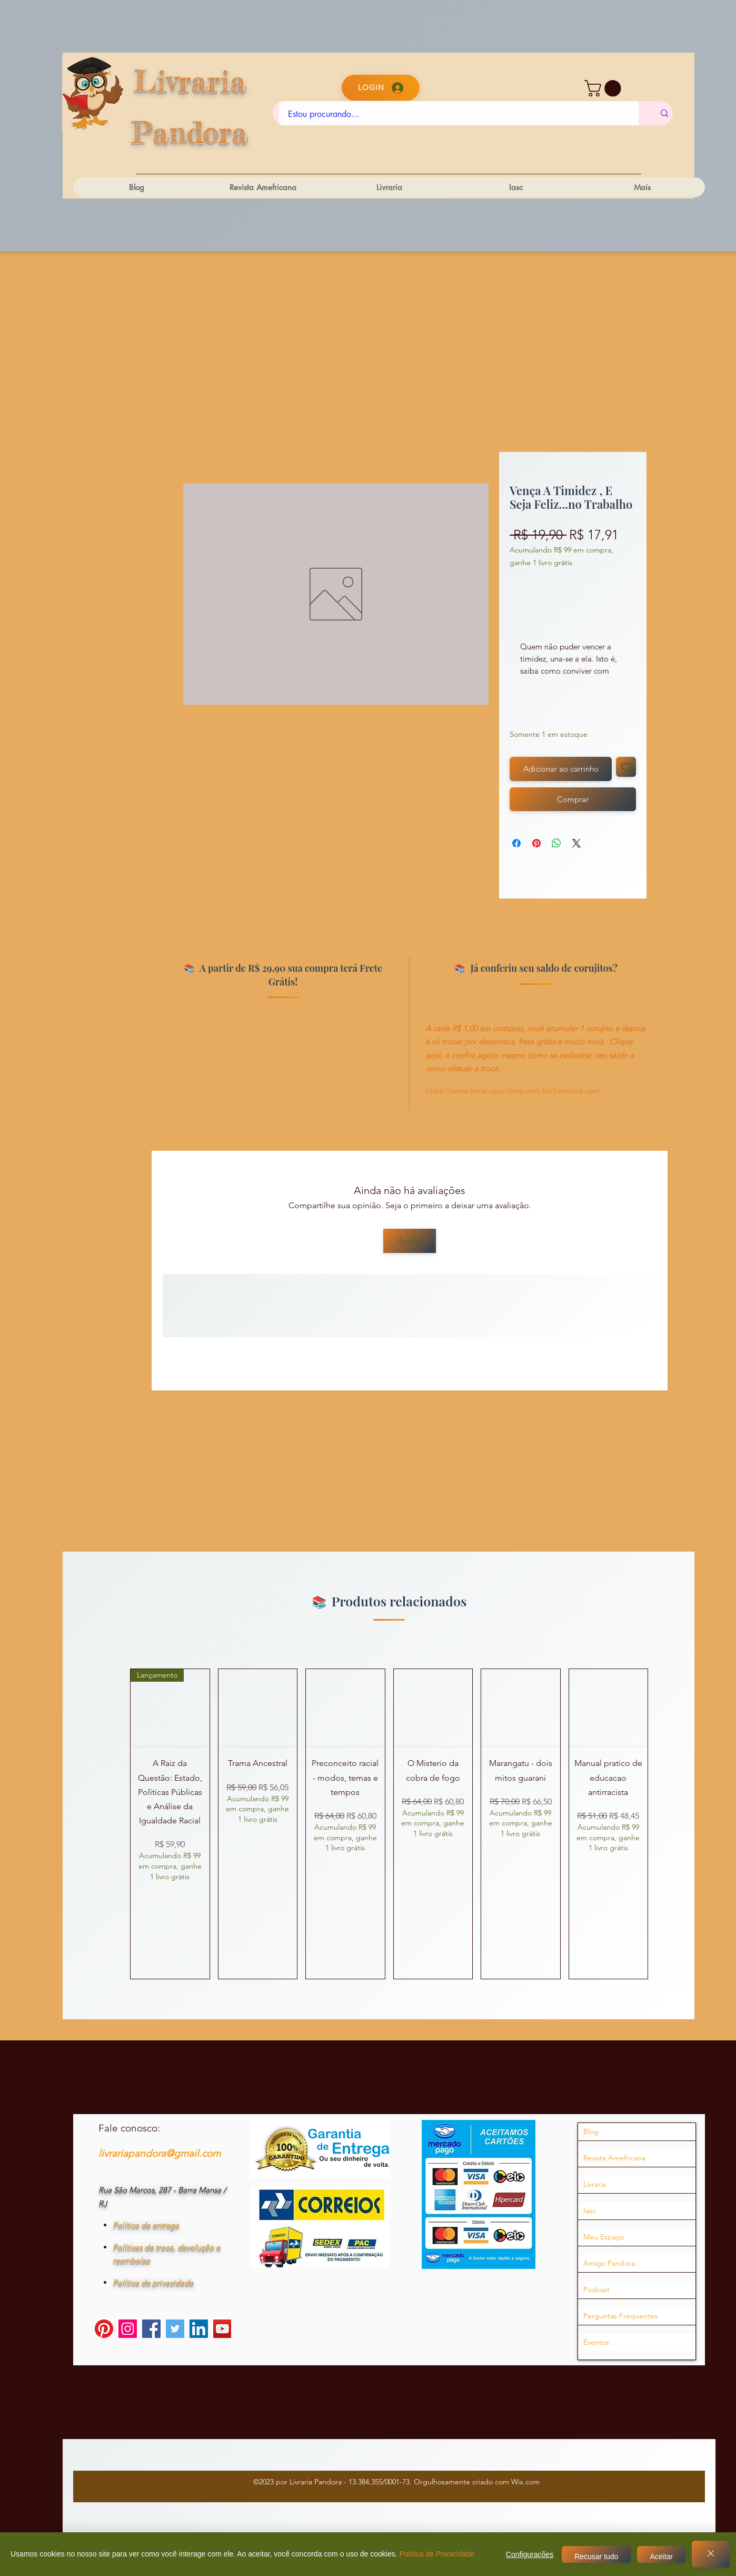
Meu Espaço (603, 2237)
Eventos (596, 2342)
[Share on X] (576, 843)
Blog (591, 2131)
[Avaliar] (409, 1241)
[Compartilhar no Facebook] (516, 843)
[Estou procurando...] (459, 114)
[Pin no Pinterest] (536, 843)
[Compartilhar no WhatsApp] (556, 843)
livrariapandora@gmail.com (159, 2153)
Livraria (594, 2184)
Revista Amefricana (614, 2158)
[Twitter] (175, 2329)
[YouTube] (222, 2329)
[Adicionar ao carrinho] (561, 769)
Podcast (596, 2289)
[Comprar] (573, 799)
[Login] (381, 88)
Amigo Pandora (609, 2263)
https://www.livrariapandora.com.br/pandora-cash (513, 1090)
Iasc (589, 2210)
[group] (389, 1824)
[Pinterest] (104, 2329)
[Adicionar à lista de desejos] (626, 767)
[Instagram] (127, 2329)
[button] (604, 88)
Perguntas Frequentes (620, 2316)
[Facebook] (151, 2329)
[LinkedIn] (199, 2329)
